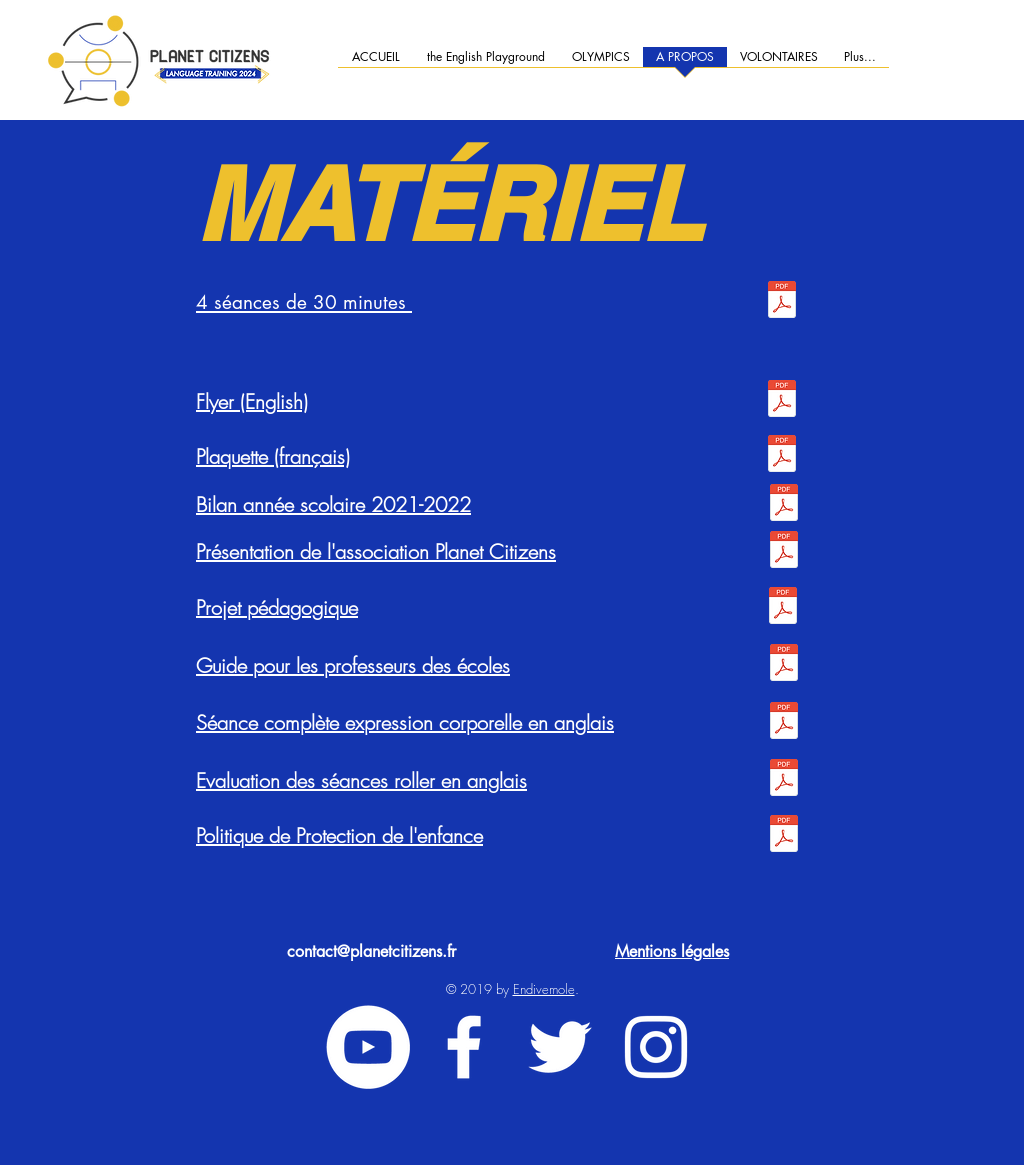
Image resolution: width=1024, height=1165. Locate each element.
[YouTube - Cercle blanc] (368, 1047)
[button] (779, 63)
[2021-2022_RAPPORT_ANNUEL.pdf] (783, 505)
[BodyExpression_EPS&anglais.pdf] (783, 723)
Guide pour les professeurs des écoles (353, 665)
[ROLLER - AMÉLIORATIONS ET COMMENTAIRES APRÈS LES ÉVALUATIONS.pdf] (783, 780)
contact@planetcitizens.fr (371, 951)
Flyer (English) (252, 401)
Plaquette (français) (273, 456)
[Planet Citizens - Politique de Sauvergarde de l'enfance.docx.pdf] (783, 836)
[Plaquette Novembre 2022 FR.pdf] (781, 456)
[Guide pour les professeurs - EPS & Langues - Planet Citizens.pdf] (783, 665)
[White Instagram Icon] (656, 1047)
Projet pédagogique (277, 607)
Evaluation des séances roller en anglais (361, 780)
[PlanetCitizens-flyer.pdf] (781, 401)
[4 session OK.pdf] (781, 302)
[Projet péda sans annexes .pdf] (783, 608)
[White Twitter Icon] (560, 1047)
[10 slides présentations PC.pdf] (783, 552)
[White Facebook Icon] (464, 1047)
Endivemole (544, 989)
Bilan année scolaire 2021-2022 (333, 504)
